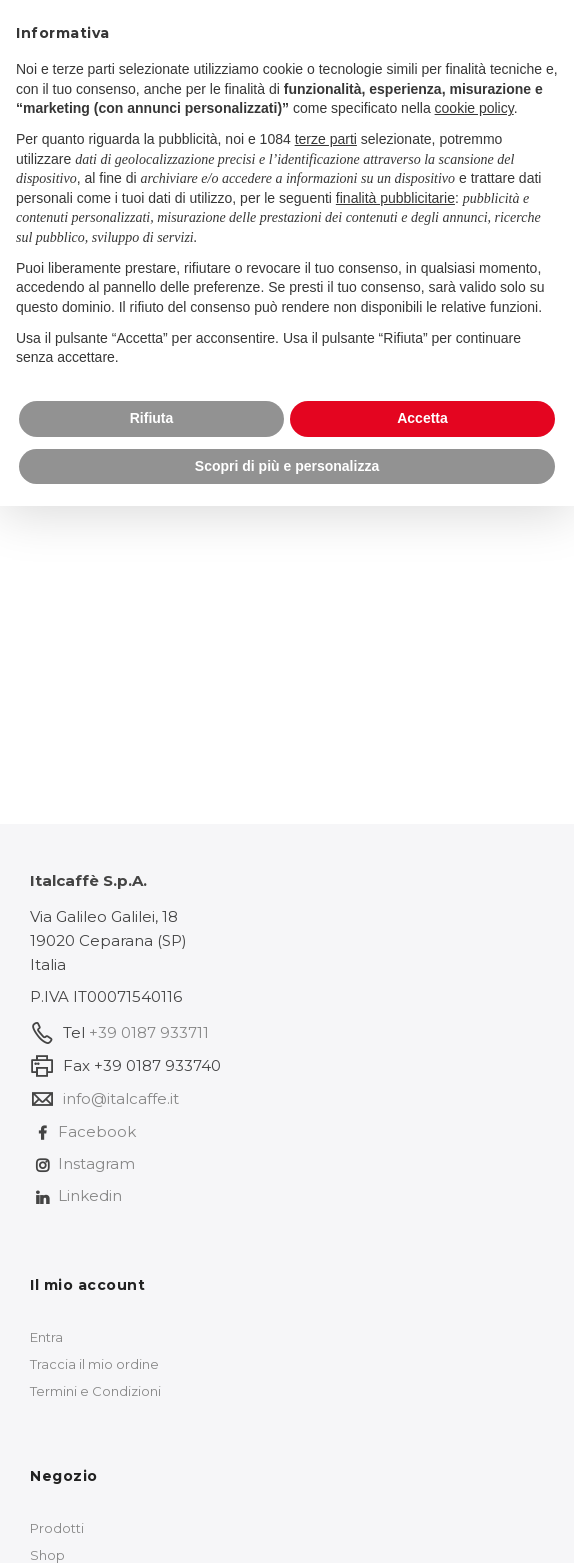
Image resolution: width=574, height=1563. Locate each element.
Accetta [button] (422, 418)
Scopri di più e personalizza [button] (287, 466)
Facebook (97, 1131)
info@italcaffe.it (121, 1098)
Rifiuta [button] (152, 418)
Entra (46, 1337)
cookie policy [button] (474, 108)
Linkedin (90, 1195)
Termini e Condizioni (95, 1391)
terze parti (326, 139)
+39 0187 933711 (149, 1032)
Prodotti (57, 1528)
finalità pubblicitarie (395, 198)
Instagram (96, 1163)
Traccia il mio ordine (94, 1364)
